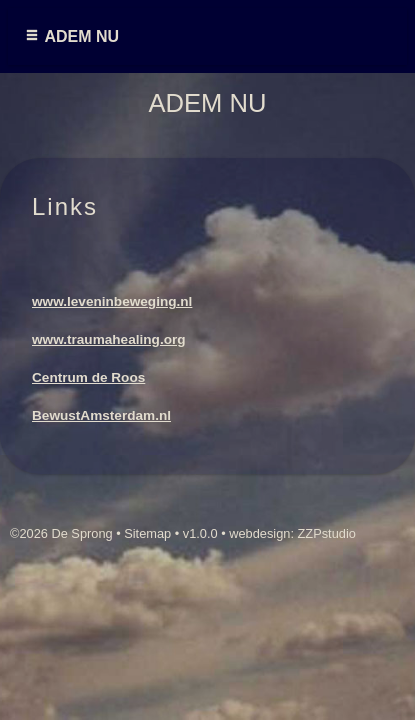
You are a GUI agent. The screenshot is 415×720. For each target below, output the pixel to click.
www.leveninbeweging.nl (112, 301)
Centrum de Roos (88, 377)
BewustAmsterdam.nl (101, 415)
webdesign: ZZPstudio (292, 533)
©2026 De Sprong (61, 533)
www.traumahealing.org (109, 339)
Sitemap (147, 533)
